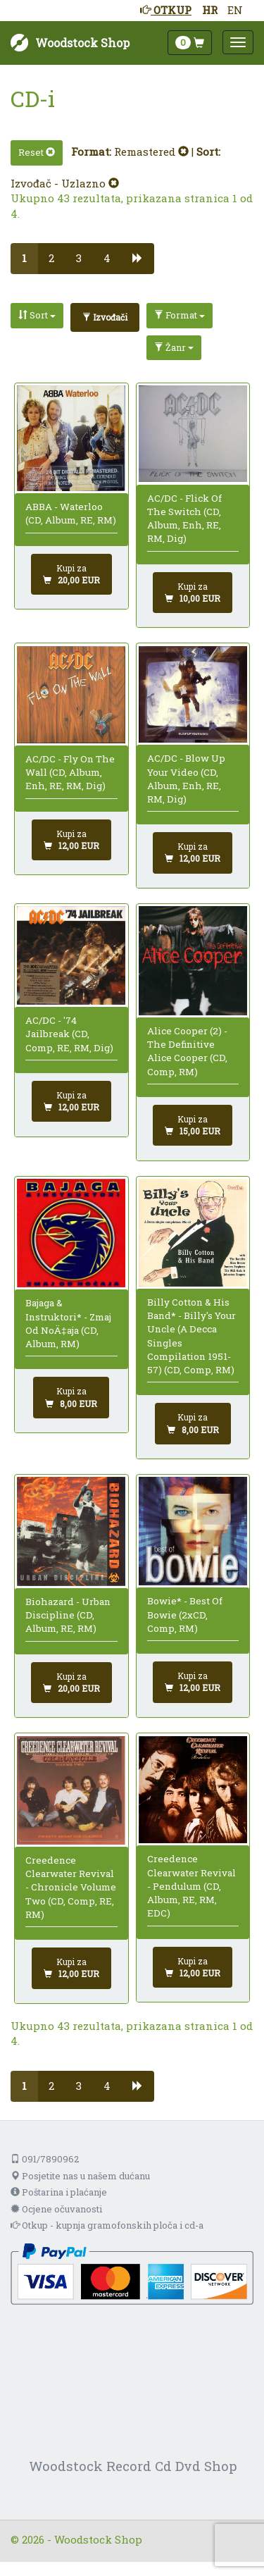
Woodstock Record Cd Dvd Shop (133, 2466)
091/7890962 (45, 2159)
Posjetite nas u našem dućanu (80, 2175)
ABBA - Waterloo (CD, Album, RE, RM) (70, 513)
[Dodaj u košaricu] (71, 574)
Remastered (151, 151)
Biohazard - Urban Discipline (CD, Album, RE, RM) (68, 1615)
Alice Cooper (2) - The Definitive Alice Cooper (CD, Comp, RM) (187, 1051)
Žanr (174, 347)
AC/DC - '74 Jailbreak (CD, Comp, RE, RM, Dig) (69, 1034)
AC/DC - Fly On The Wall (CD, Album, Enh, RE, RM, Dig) (70, 773)
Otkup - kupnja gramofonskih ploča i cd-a (107, 2225)
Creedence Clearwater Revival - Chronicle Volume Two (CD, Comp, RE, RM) (70, 1887)
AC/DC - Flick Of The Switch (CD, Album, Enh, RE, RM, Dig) (184, 518)
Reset (36, 152)
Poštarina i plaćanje (59, 2192)
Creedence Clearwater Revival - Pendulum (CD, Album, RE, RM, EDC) (191, 1885)
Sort (37, 315)
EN (235, 10)
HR (210, 10)
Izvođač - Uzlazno (65, 183)
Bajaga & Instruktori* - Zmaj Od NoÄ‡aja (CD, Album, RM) (68, 1323)
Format (179, 315)
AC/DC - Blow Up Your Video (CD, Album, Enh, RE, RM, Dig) (186, 778)
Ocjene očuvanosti (56, 2209)
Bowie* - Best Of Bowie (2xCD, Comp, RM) (184, 1614)
